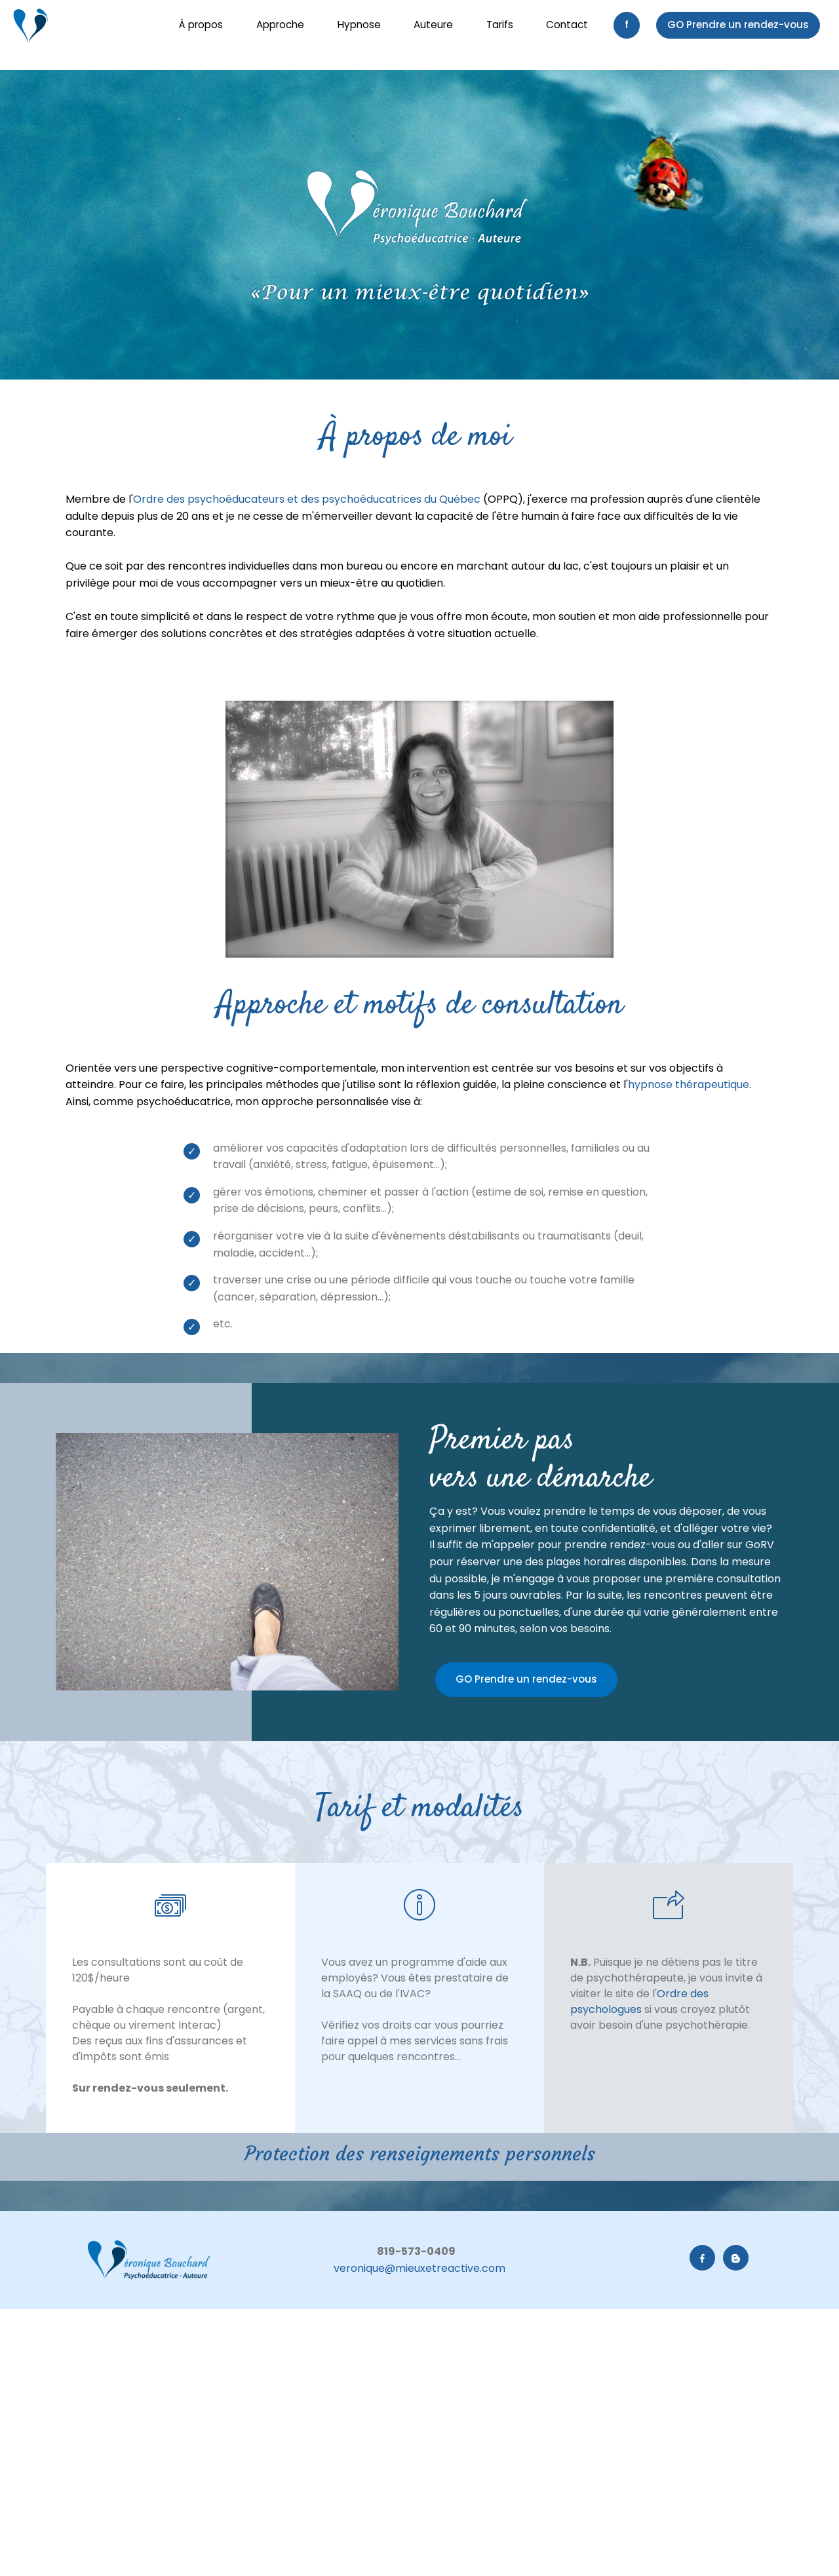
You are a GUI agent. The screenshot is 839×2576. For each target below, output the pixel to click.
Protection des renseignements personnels (419, 2154)
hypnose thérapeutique (688, 1084)
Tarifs (499, 24)
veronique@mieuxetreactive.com (419, 2268)
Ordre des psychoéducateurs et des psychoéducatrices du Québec (306, 499)
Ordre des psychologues (639, 2001)
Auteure (433, 24)
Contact (567, 24)
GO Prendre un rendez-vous (738, 24)
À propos (201, 24)
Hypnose (359, 24)
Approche (280, 24)
